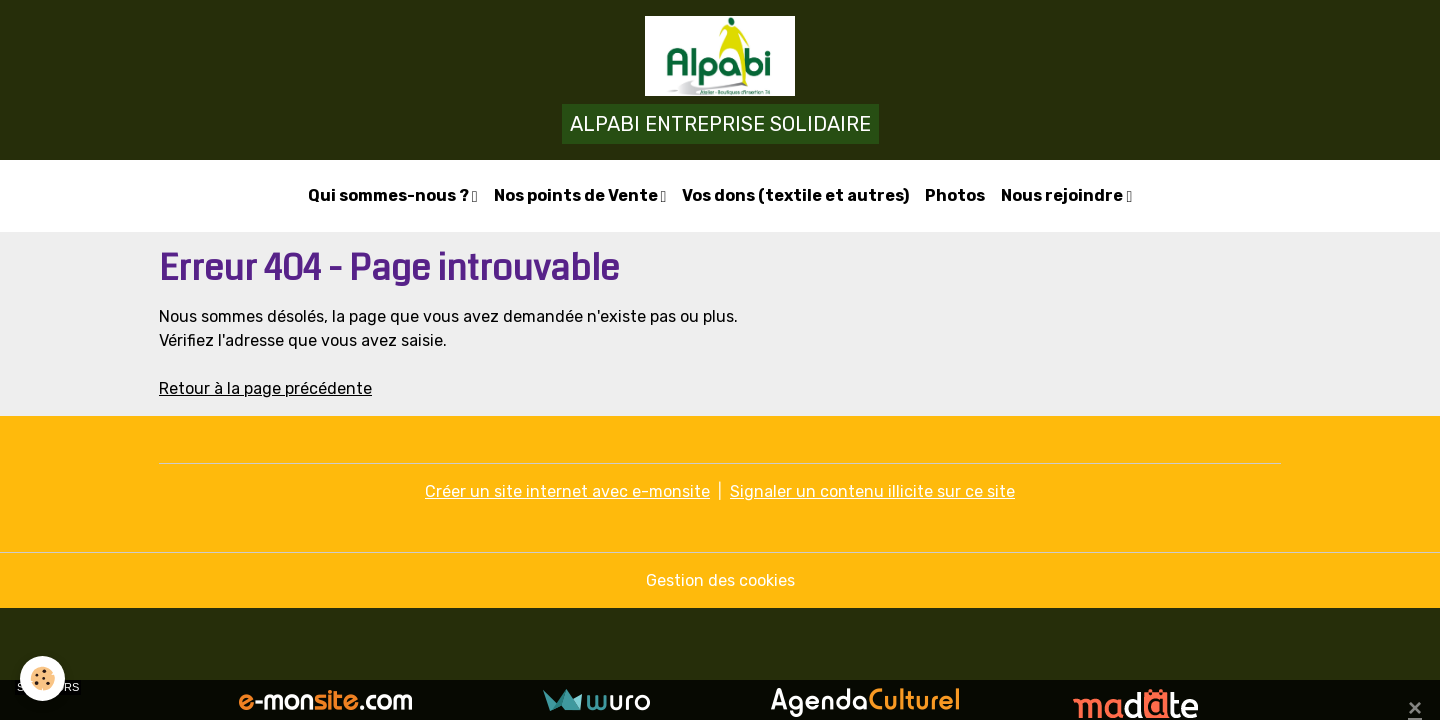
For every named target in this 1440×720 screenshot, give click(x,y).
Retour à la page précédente (265, 388)
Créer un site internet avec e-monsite (567, 491)
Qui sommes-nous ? (390, 195)
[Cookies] (42, 678)
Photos (955, 195)
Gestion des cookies (720, 580)
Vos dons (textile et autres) (795, 195)
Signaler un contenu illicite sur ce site (872, 491)
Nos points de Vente (577, 195)
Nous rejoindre (1063, 195)
